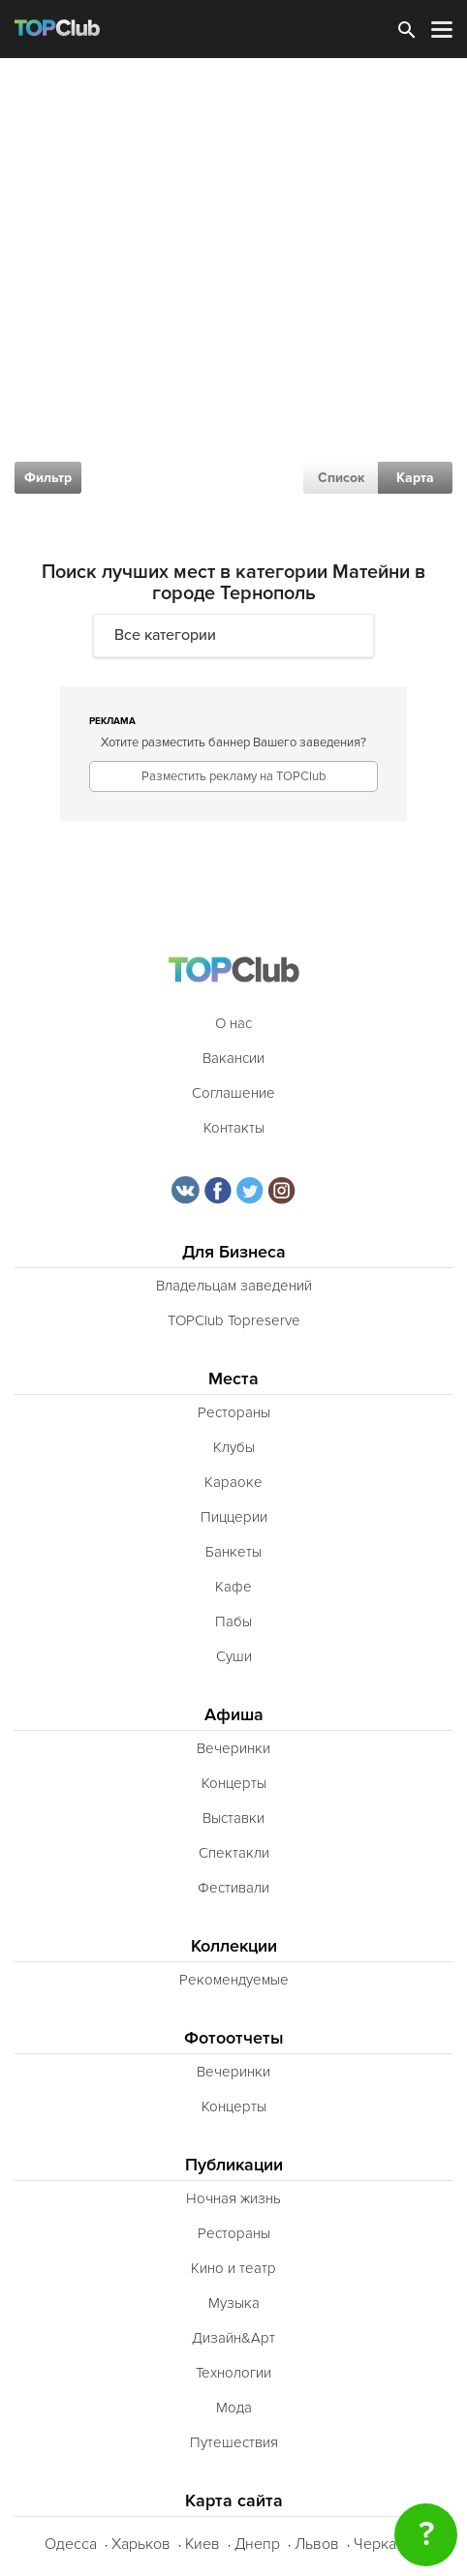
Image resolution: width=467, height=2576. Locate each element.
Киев (202, 2544)
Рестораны (234, 1412)
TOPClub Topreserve (234, 1320)
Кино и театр (233, 2268)
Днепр (257, 2544)
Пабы (233, 1621)
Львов (317, 2544)
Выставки (233, 1818)
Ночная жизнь (233, 2198)
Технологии (233, 2372)
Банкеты (233, 1552)
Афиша (234, 1715)
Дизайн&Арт (233, 2338)
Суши (234, 1656)
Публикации (234, 2165)
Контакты (234, 1128)
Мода (234, 2407)
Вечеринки (233, 1748)
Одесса (71, 2544)
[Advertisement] (233, 301)
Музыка (234, 2303)
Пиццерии (234, 1517)
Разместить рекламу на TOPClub (233, 776)
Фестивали (233, 1887)
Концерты (234, 1783)
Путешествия (234, 2442)
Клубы (234, 1447)
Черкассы (388, 2544)
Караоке (233, 1482)
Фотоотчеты (234, 2038)
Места (233, 1379)
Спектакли (234, 1853)
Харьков (141, 2544)
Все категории (165, 635)
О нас (233, 1023)
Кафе (233, 1586)
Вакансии (233, 1058)
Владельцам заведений (234, 1285)
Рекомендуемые (234, 1979)
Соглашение (233, 1093)
